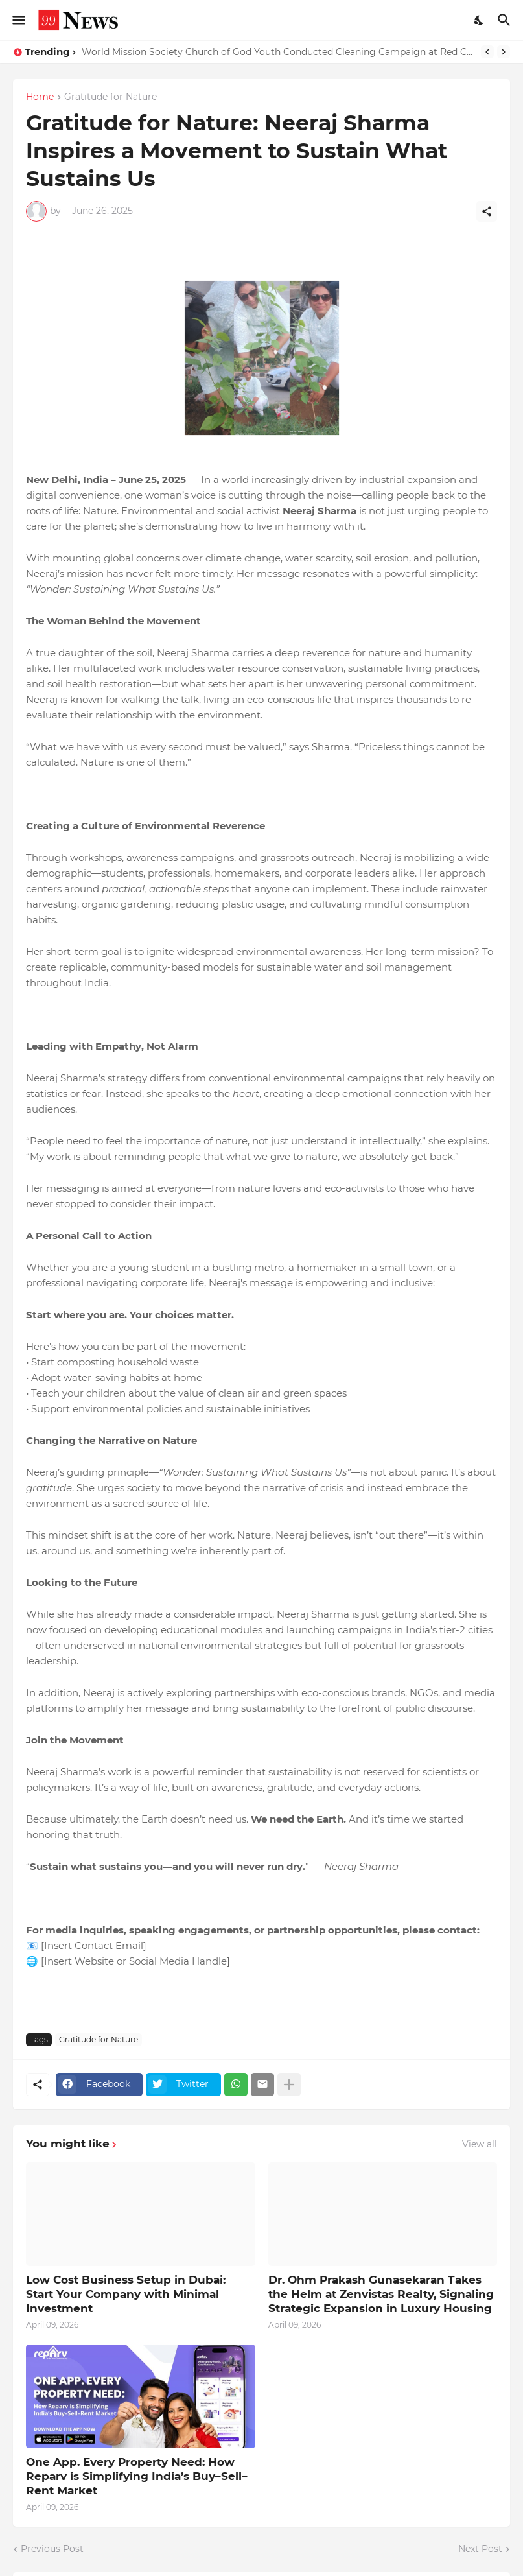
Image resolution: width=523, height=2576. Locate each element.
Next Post (480, 2549)
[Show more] (289, 2084)
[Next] (503, 51)
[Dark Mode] (479, 20)
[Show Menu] (18, 20)
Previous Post (52, 2549)
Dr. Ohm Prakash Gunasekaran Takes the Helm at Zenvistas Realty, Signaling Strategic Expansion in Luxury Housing (381, 2294)
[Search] (506, 20)
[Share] (486, 211)
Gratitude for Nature (110, 97)
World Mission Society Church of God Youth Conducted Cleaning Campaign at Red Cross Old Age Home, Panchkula (278, 52)
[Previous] (487, 51)
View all (479, 2144)
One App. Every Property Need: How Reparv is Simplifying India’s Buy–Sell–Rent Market (137, 2476)
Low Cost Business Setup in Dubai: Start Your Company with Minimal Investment (126, 2294)
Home (40, 97)
